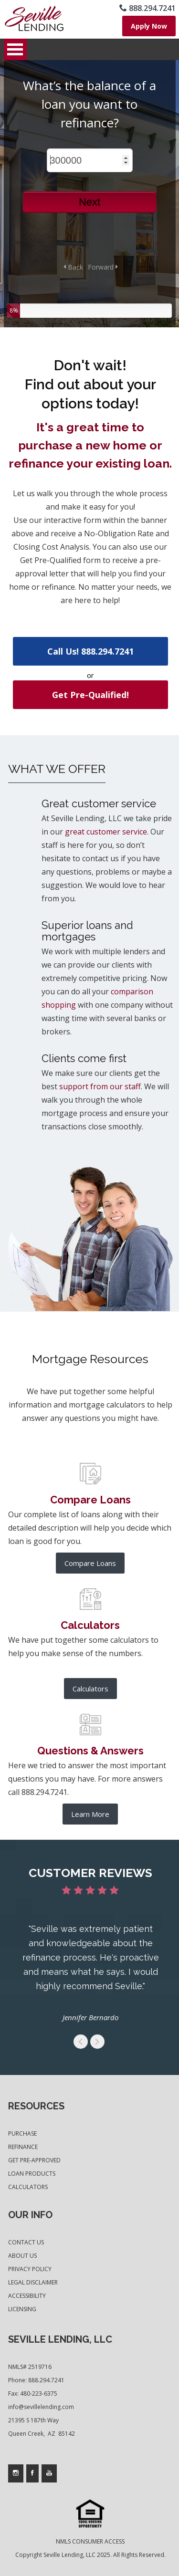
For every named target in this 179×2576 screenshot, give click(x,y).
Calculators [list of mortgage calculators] (90, 1688)
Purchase (22, 2133)
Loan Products (31, 2173)
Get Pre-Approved (34, 2160)
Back (73, 266)
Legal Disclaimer (33, 2282)
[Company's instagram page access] (15, 2473)
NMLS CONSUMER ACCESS (90, 2541)
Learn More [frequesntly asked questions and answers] (90, 1814)
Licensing (22, 2309)
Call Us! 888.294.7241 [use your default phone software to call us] (90, 651)
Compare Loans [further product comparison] (90, 1563)
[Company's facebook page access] (32, 2473)
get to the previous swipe (81, 2041)
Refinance (23, 2147)
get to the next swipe (97, 2041)
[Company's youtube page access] (49, 2473)
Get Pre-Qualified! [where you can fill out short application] (90, 694)
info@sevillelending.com (41, 2407)
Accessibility (27, 2296)
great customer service (106, 831)
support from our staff (100, 1086)
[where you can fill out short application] (149, 26)
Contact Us (26, 2242)
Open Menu (15, 49)
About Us (22, 2256)
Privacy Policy (30, 2269)
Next (89, 202)
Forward (103, 266)
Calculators (28, 2187)
